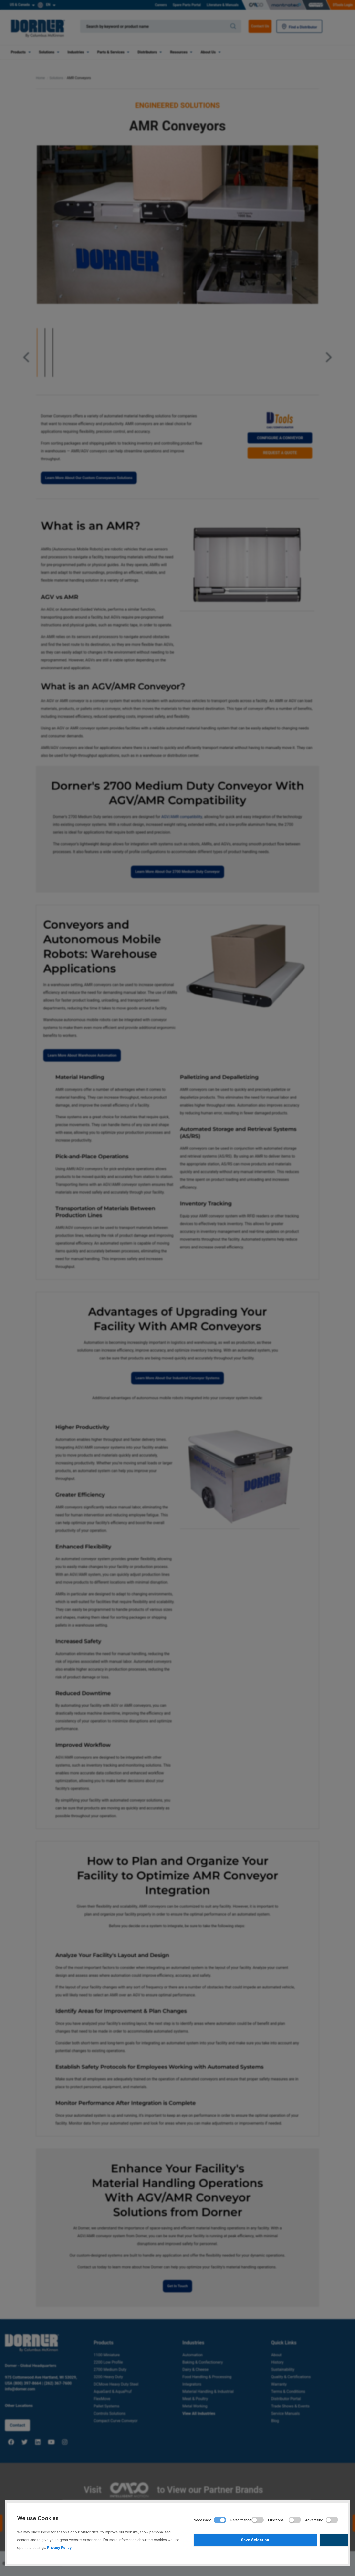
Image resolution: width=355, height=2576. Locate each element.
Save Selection (229, 2540)
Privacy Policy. (59, 2548)
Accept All (302, 2540)
